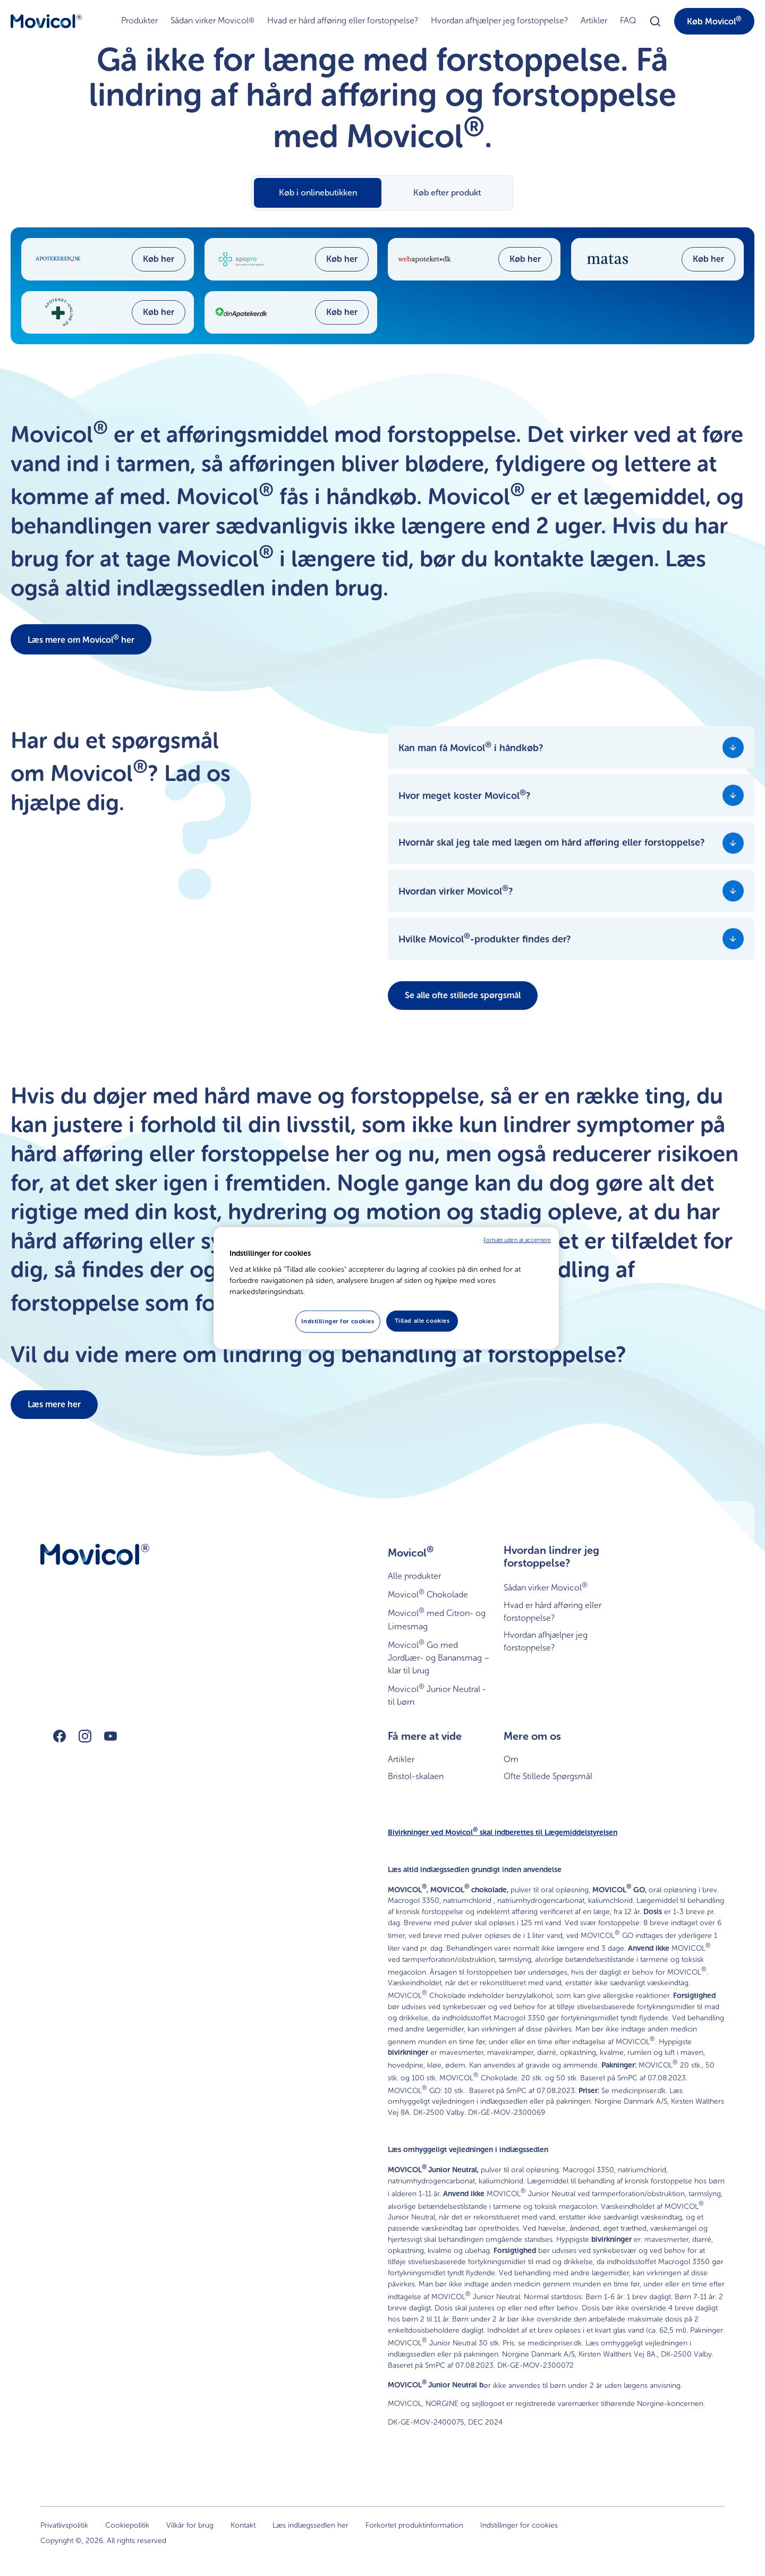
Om (511, 1759)
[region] (386, 1288)
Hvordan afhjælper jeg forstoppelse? (499, 20)
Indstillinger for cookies (519, 2525)
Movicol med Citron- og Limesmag (437, 1618)
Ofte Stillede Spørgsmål (548, 1776)
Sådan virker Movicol (212, 20)
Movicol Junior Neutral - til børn (437, 1694)
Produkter (139, 20)
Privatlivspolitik (64, 2525)
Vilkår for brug (190, 2525)
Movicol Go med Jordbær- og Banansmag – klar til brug (438, 1657)
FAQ (628, 20)
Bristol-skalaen (416, 1776)
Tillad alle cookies (422, 1320)
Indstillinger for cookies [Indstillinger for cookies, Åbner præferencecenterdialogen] (337, 1321)
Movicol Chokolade (428, 1593)
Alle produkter (414, 1576)
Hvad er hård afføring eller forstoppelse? (342, 20)
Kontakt (243, 2525)
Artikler (594, 20)
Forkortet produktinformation (414, 2525)
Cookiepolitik (127, 2525)
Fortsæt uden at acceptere (517, 1239)
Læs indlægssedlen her (310, 2525)
